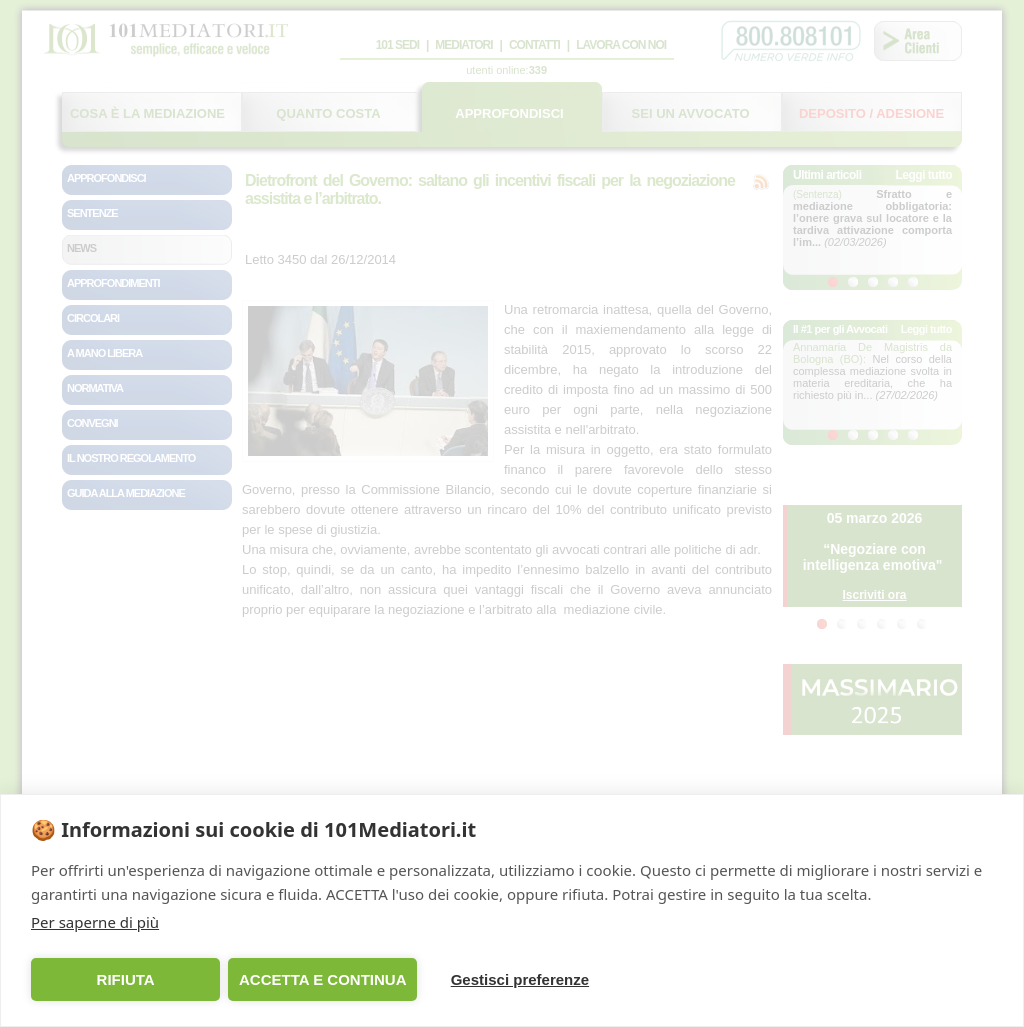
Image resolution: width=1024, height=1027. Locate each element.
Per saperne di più (95, 922)
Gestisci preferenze (520, 979)
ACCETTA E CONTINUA (323, 979)
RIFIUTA (126, 979)
